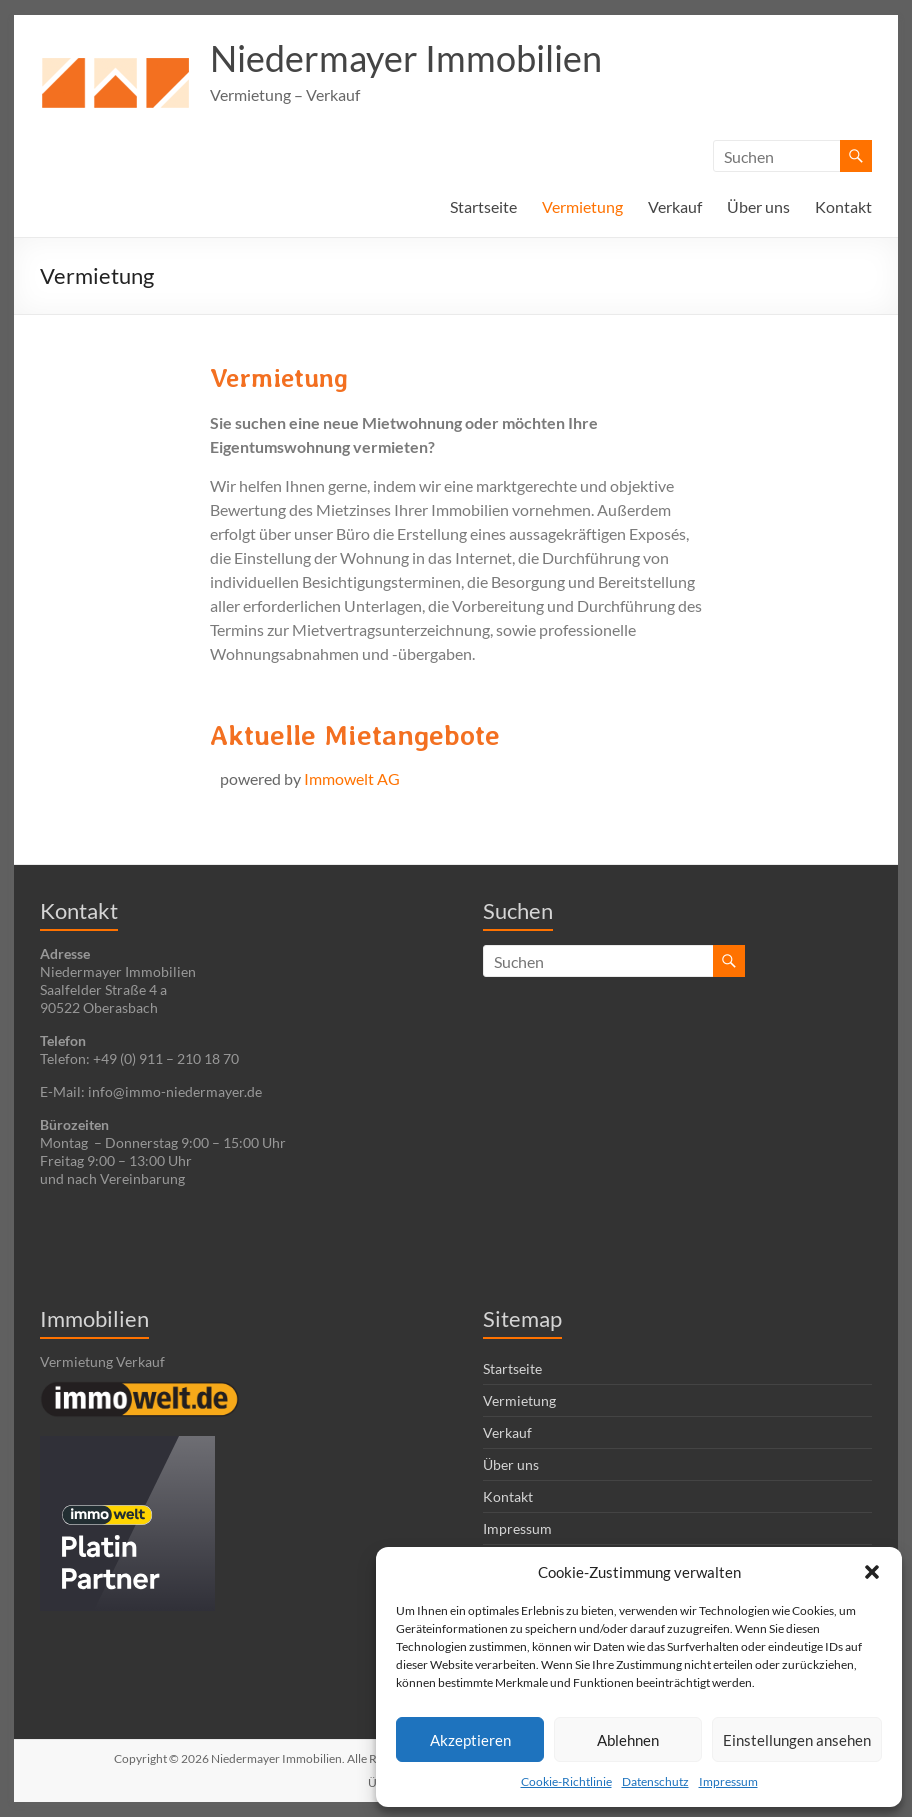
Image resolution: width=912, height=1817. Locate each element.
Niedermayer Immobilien (406, 58)
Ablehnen (628, 1740)
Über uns (758, 206)
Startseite (483, 206)
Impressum (728, 1781)
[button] (872, 1572)
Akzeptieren (470, 1740)
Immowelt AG (352, 778)
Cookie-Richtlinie (566, 1781)
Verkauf (675, 206)
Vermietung (582, 206)
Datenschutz (655, 1781)
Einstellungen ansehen (797, 1740)
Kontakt (843, 206)
